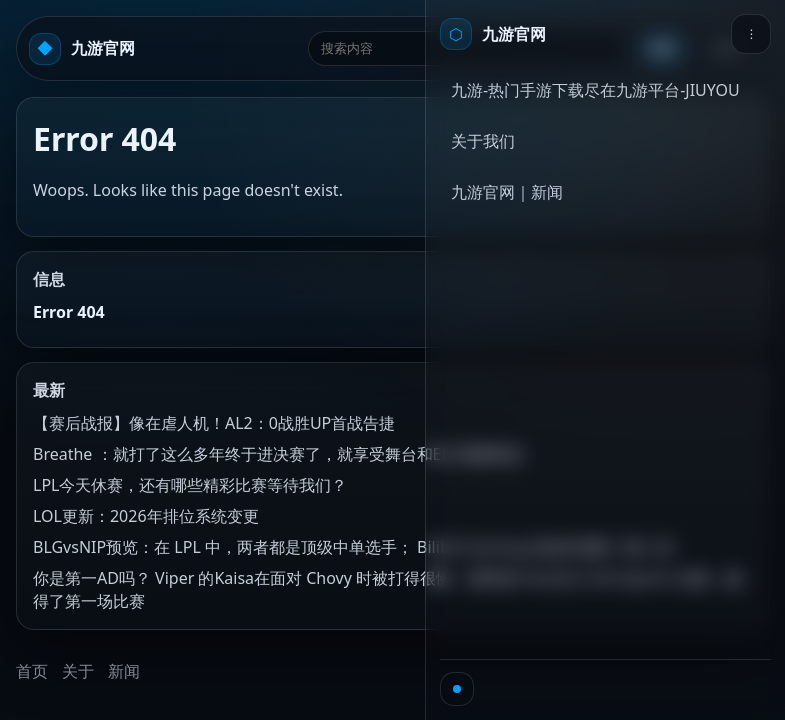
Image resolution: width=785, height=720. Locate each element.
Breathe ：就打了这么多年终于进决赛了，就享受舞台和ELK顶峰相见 (278, 454)
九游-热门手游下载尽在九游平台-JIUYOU (595, 90)
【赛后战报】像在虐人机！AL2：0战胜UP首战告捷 (214, 423)
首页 (32, 671)
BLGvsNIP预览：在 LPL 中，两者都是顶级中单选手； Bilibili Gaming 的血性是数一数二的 (353, 547)
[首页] (493, 34)
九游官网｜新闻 (507, 192)
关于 (78, 671)
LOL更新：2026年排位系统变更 (146, 516)
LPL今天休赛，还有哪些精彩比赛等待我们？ (190, 485)
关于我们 (483, 141)
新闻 (124, 671)
